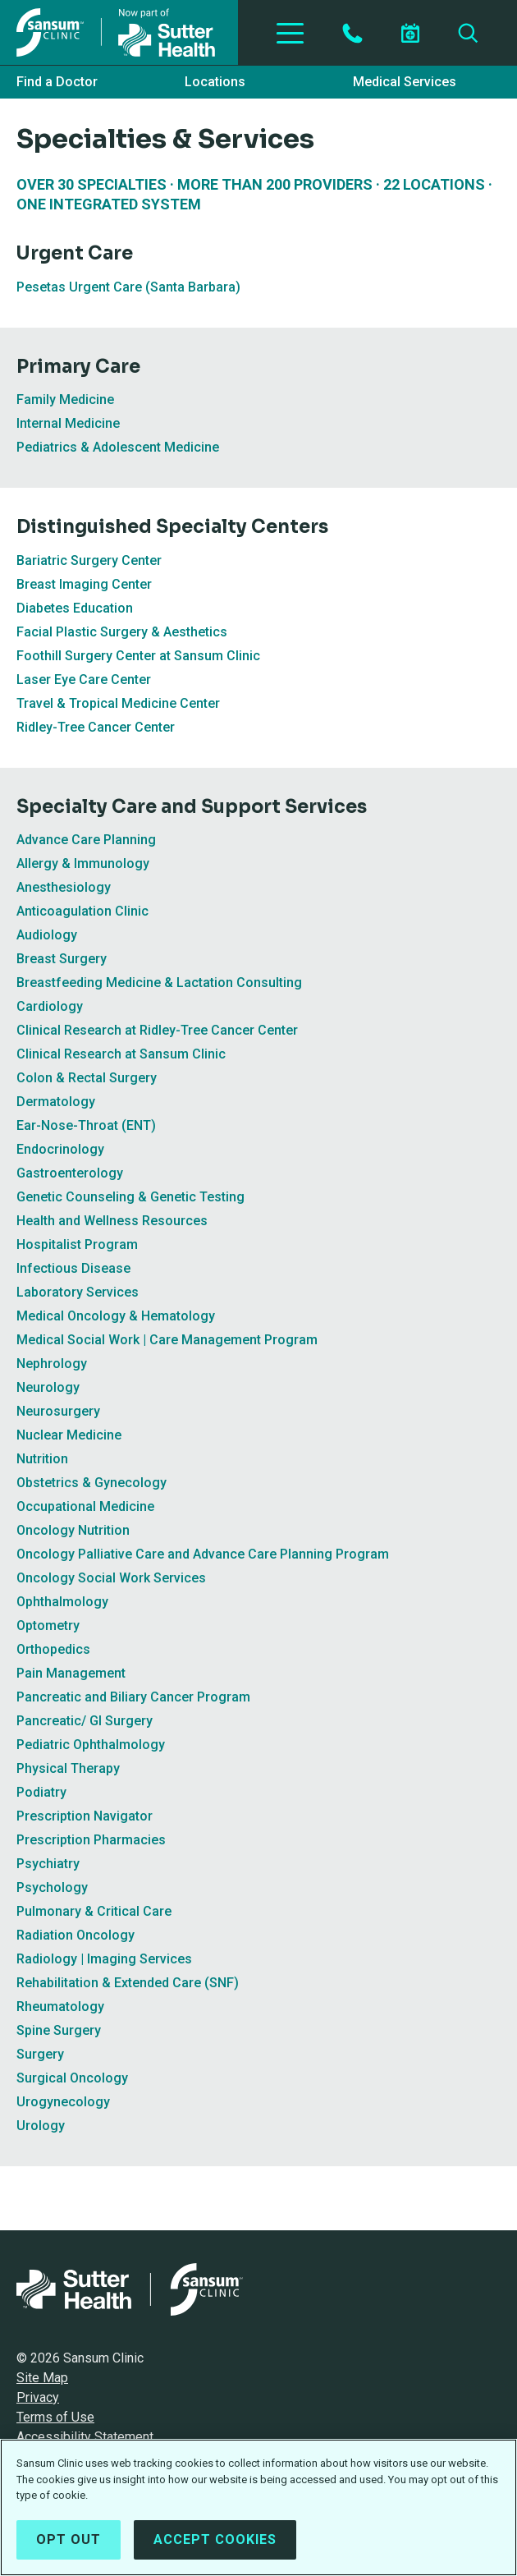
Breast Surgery (61, 959)
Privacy (37, 2397)
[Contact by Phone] (352, 33)
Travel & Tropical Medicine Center (118, 703)
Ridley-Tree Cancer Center (95, 727)
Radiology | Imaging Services (104, 1959)
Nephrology (51, 1363)
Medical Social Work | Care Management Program (167, 1340)
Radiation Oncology (75, 1935)
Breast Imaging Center (84, 584)
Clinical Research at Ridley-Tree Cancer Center (157, 1030)
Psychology (52, 1887)
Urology (40, 2125)
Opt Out (68, 2541)
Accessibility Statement (84, 2437)
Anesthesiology (63, 887)
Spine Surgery (58, 2030)
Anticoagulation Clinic (82, 911)
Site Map (42, 2377)
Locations (215, 82)
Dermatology (55, 1101)
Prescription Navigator (84, 1816)
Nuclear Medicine (68, 1435)
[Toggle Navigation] (290, 32)
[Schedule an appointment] (410, 33)
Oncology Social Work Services (111, 1578)
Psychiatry (48, 1863)
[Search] (468, 33)
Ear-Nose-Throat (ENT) (86, 1125)
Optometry (48, 1625)
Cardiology (49, 1006)
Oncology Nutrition (73, 1530)
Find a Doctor (57, 82)
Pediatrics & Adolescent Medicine (117, 447)
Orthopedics (53, 1649)
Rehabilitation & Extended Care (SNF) (127, 1983)
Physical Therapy (68, 1768)
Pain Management (71, 1673)
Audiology (46, 935)
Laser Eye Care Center (83, 679)
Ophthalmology (62, 1601)
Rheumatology (60, 2006)
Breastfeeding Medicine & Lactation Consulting (159, 982)
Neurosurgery (58, 1411)
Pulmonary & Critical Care (94, 1911)
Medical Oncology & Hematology (115, 1316)
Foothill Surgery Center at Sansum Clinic (138, 656)
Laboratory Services (77, 1292)
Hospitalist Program (77, 1244)
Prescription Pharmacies (91, 1840)
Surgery (40, 2054)
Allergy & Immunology (82, 863)
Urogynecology (63, 2102)
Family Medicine (65, 399)
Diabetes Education (74, 608)
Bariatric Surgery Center (89, 560)
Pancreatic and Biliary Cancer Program (133, 1697)
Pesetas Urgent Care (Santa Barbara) (128, 287)
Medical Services (404, 82)
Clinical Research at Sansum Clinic (121, 1054)
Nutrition (42, 1459)
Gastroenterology (69, 1173)
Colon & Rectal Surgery (86, 1078)
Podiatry (41, 1792)
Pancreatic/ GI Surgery (84, 1721)
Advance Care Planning (86, 839)
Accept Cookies (215, 2541)
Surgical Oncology (72, 2078)
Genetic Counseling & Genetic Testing (130, 1197)
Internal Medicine (68, 423)
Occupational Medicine (85, 1506)
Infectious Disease (73, 1268)
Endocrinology (60, 1149)
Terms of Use (55, 2417)
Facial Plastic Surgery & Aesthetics (121, 632)
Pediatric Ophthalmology (90, 1744)
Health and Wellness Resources (112, 1220)
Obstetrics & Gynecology (91, 1482)
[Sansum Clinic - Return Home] (119, 32)
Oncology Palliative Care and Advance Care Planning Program (202, 1554)
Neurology (48, 1387)
